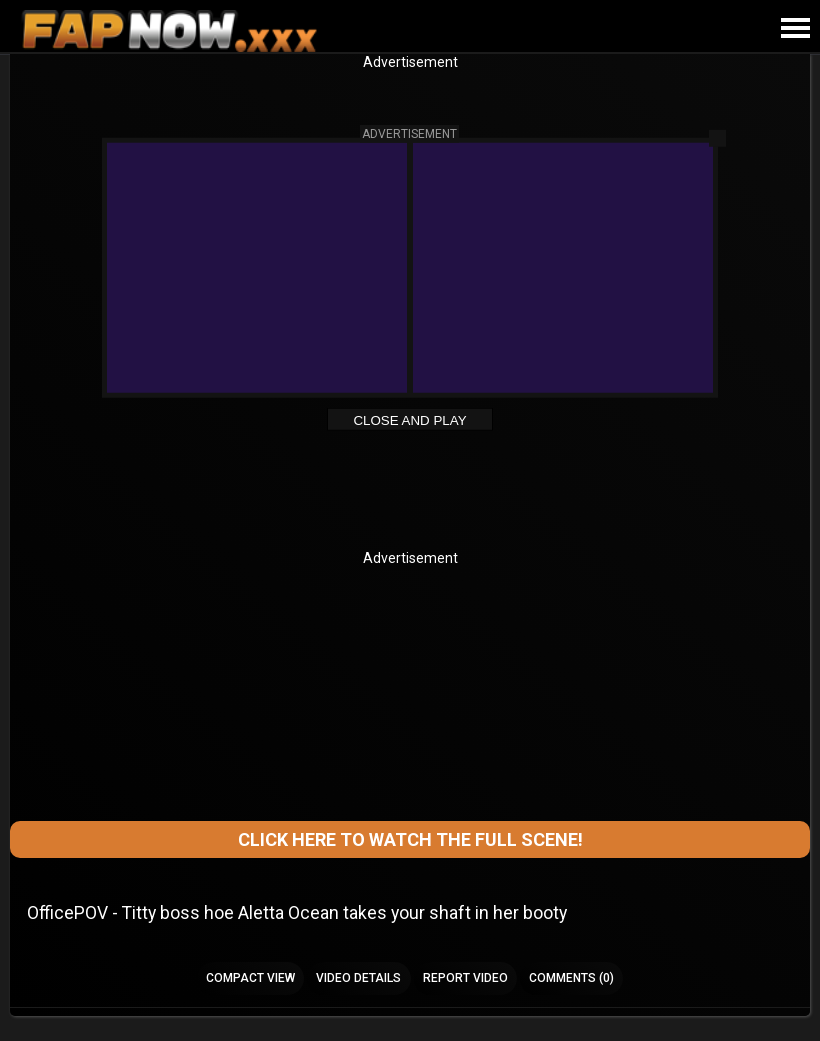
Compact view (250, 978)
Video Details (358, 978)
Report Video (465, 978)
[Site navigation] (795, 29)
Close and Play (409, 420)
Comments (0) (571, 978)
